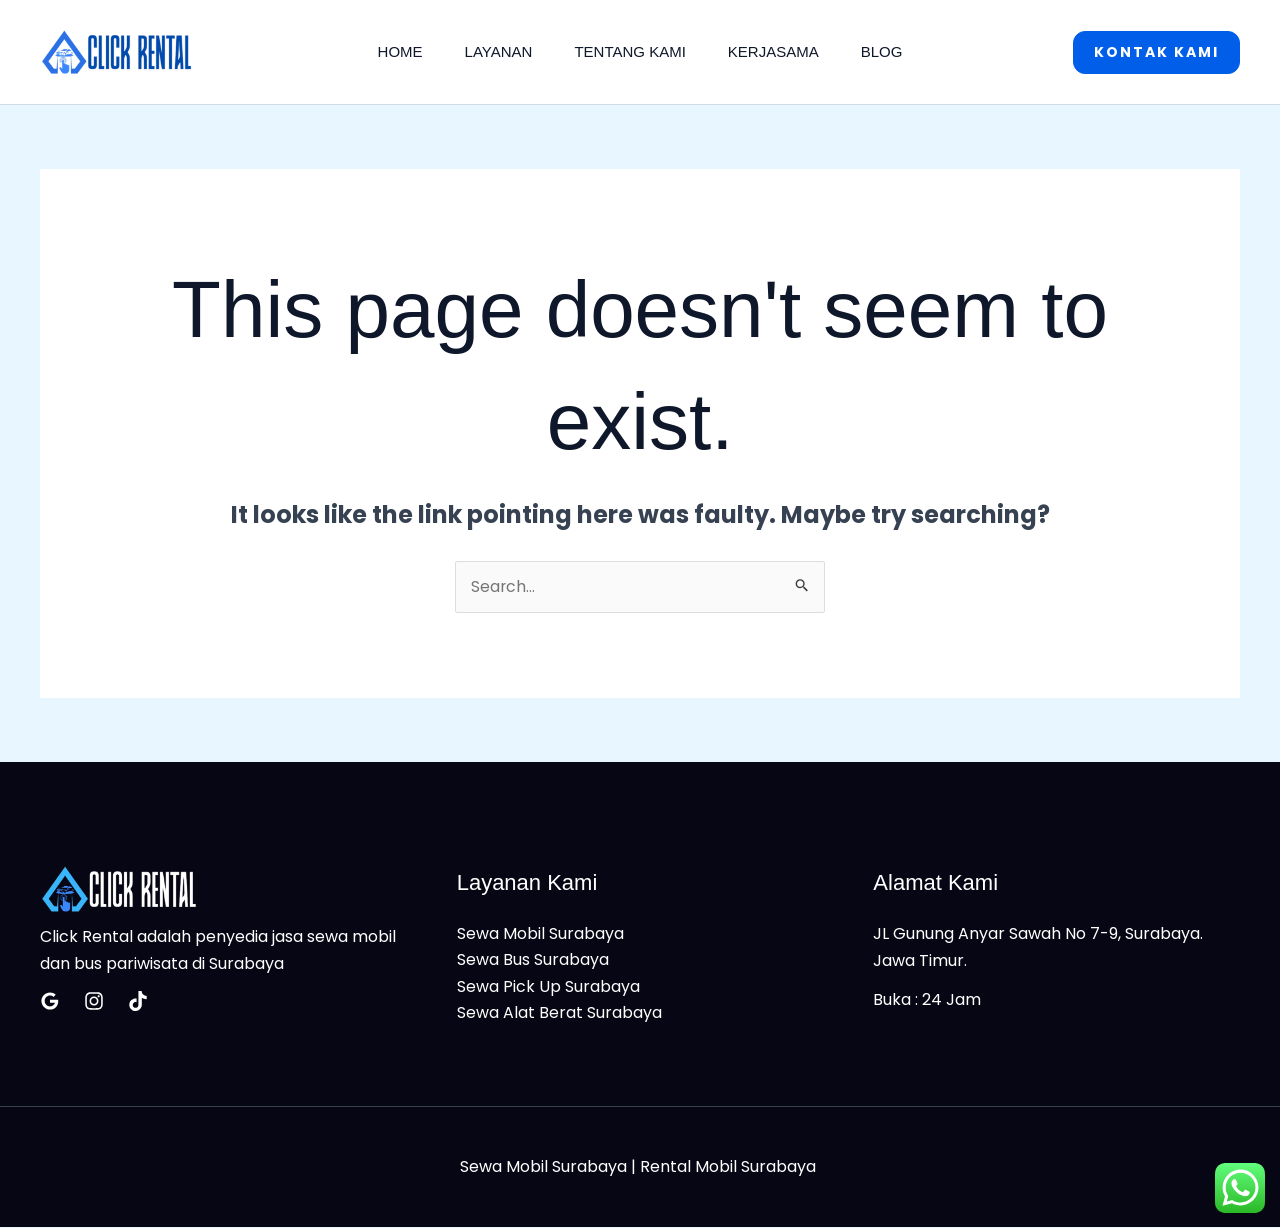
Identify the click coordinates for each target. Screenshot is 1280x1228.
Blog (894, 51)
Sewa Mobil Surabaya (540, 934)
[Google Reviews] (50, 1001)
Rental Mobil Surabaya (730, 1167)
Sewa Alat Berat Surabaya (559, 1013)
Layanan (493, 51)
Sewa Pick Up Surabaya (548, 986)
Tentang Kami (629, 51)
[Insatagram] (94, 1001)
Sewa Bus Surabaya (533, 960)
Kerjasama (779, 51)
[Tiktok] (138, 1001)
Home (388, 51)
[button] (1156, 52)
